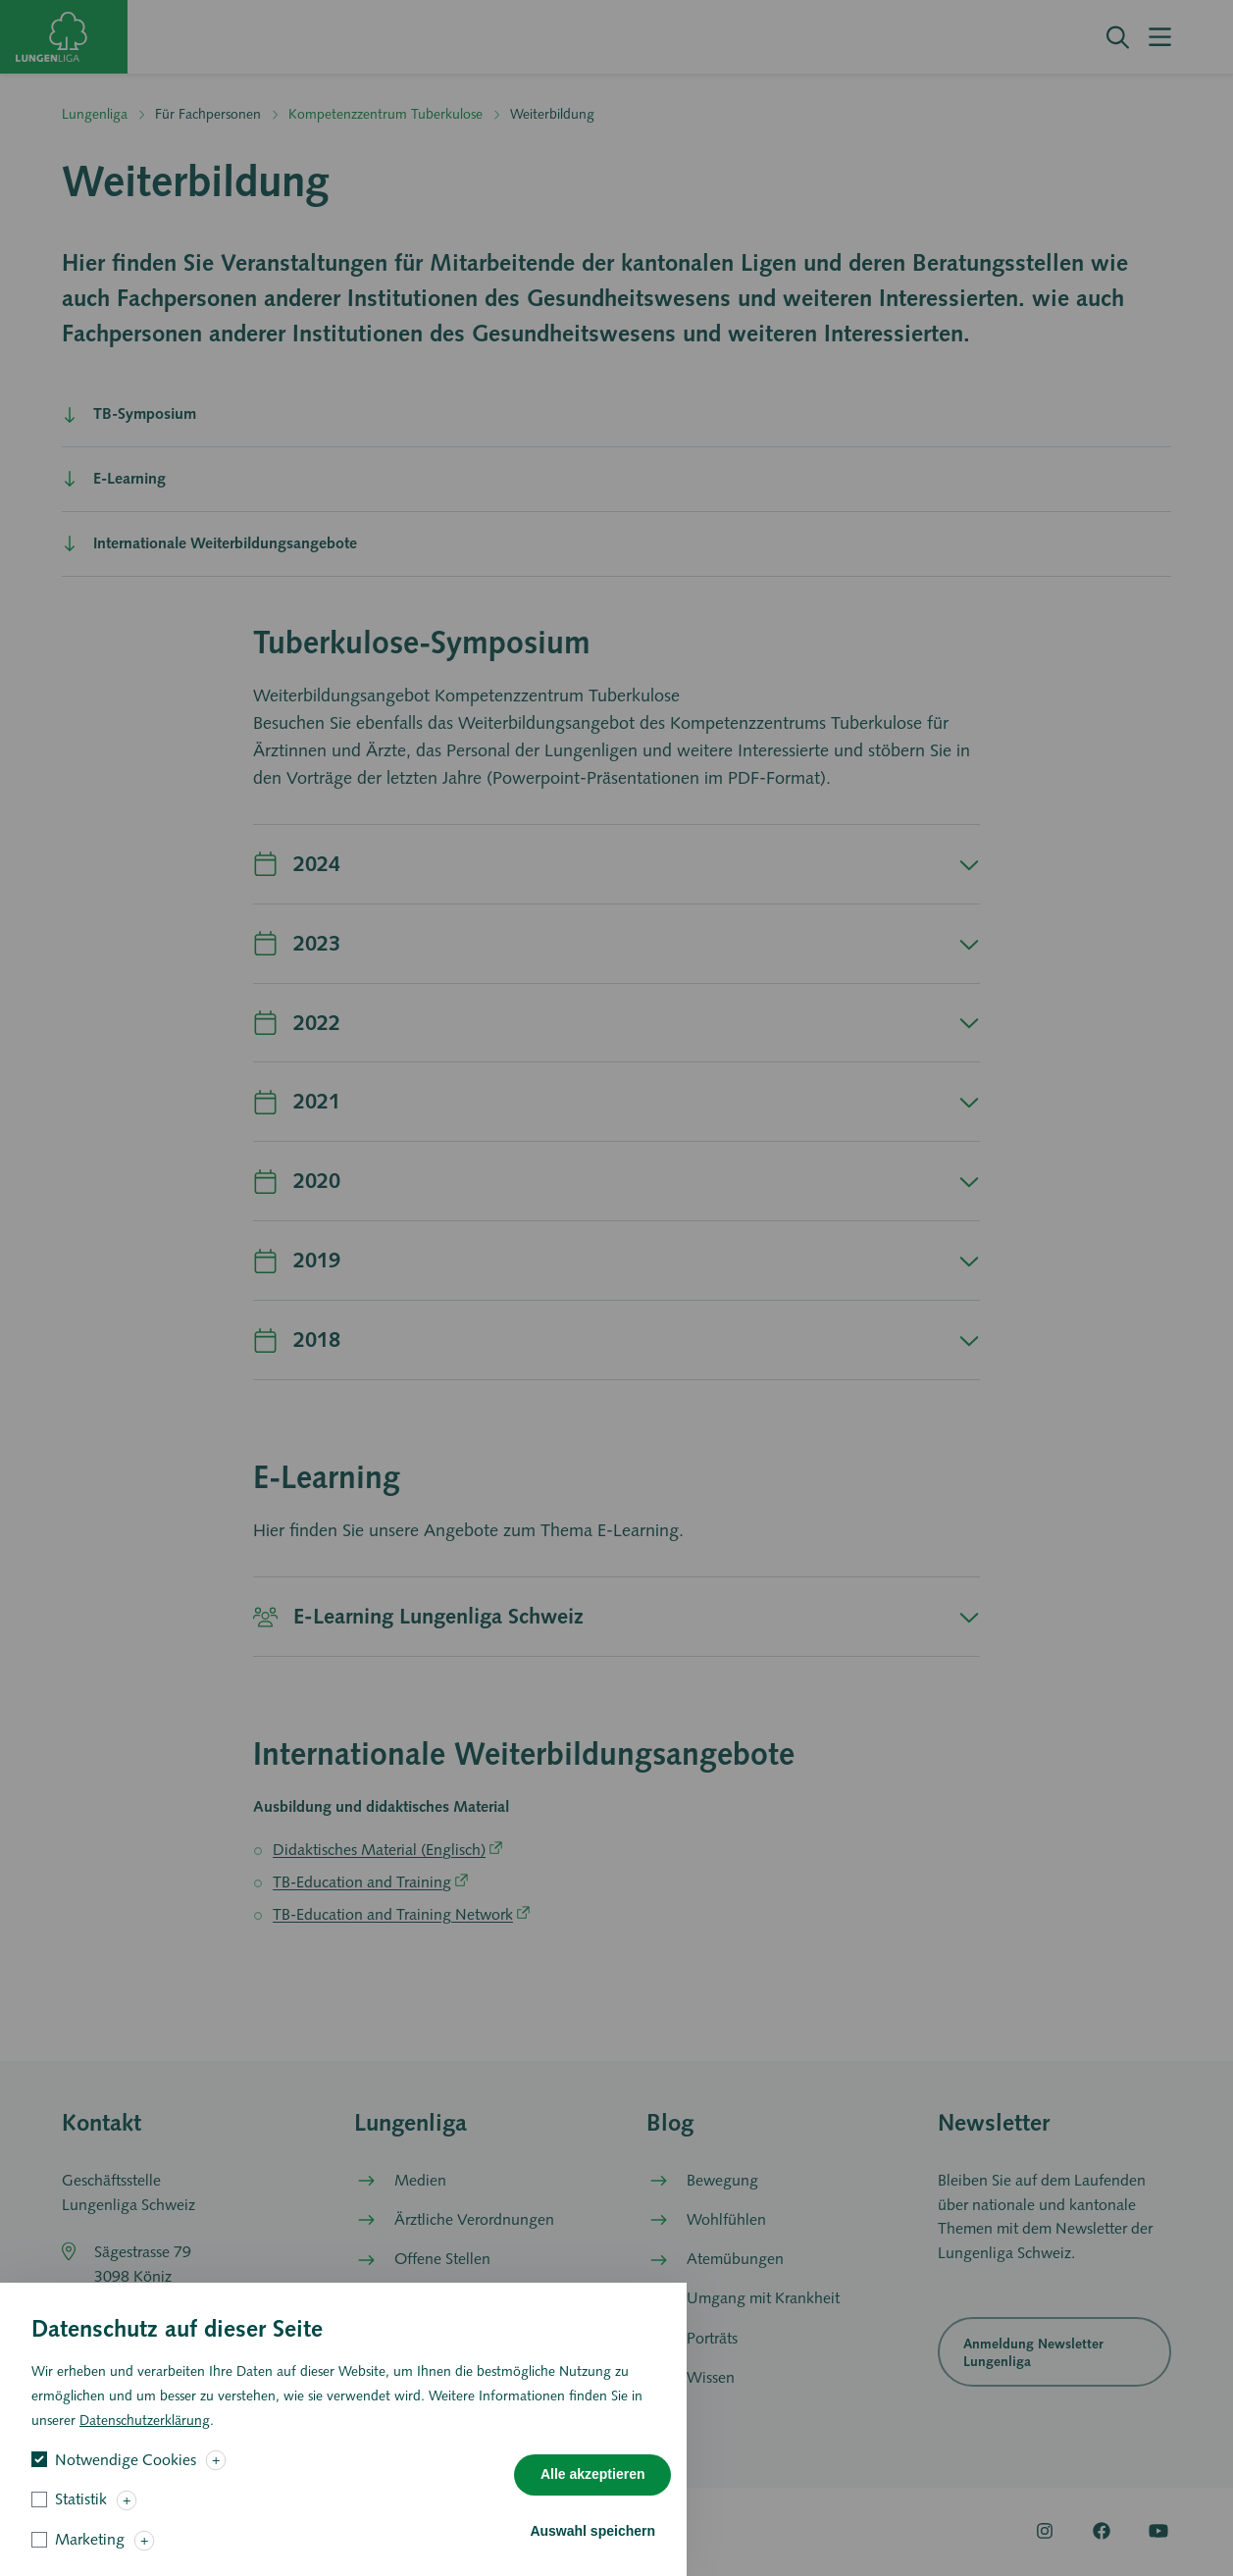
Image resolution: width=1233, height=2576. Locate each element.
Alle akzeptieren (592, 2490)
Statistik (81, 2514)
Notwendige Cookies (125, 2474)
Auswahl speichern (592, 2545)
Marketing (90, 2554)
